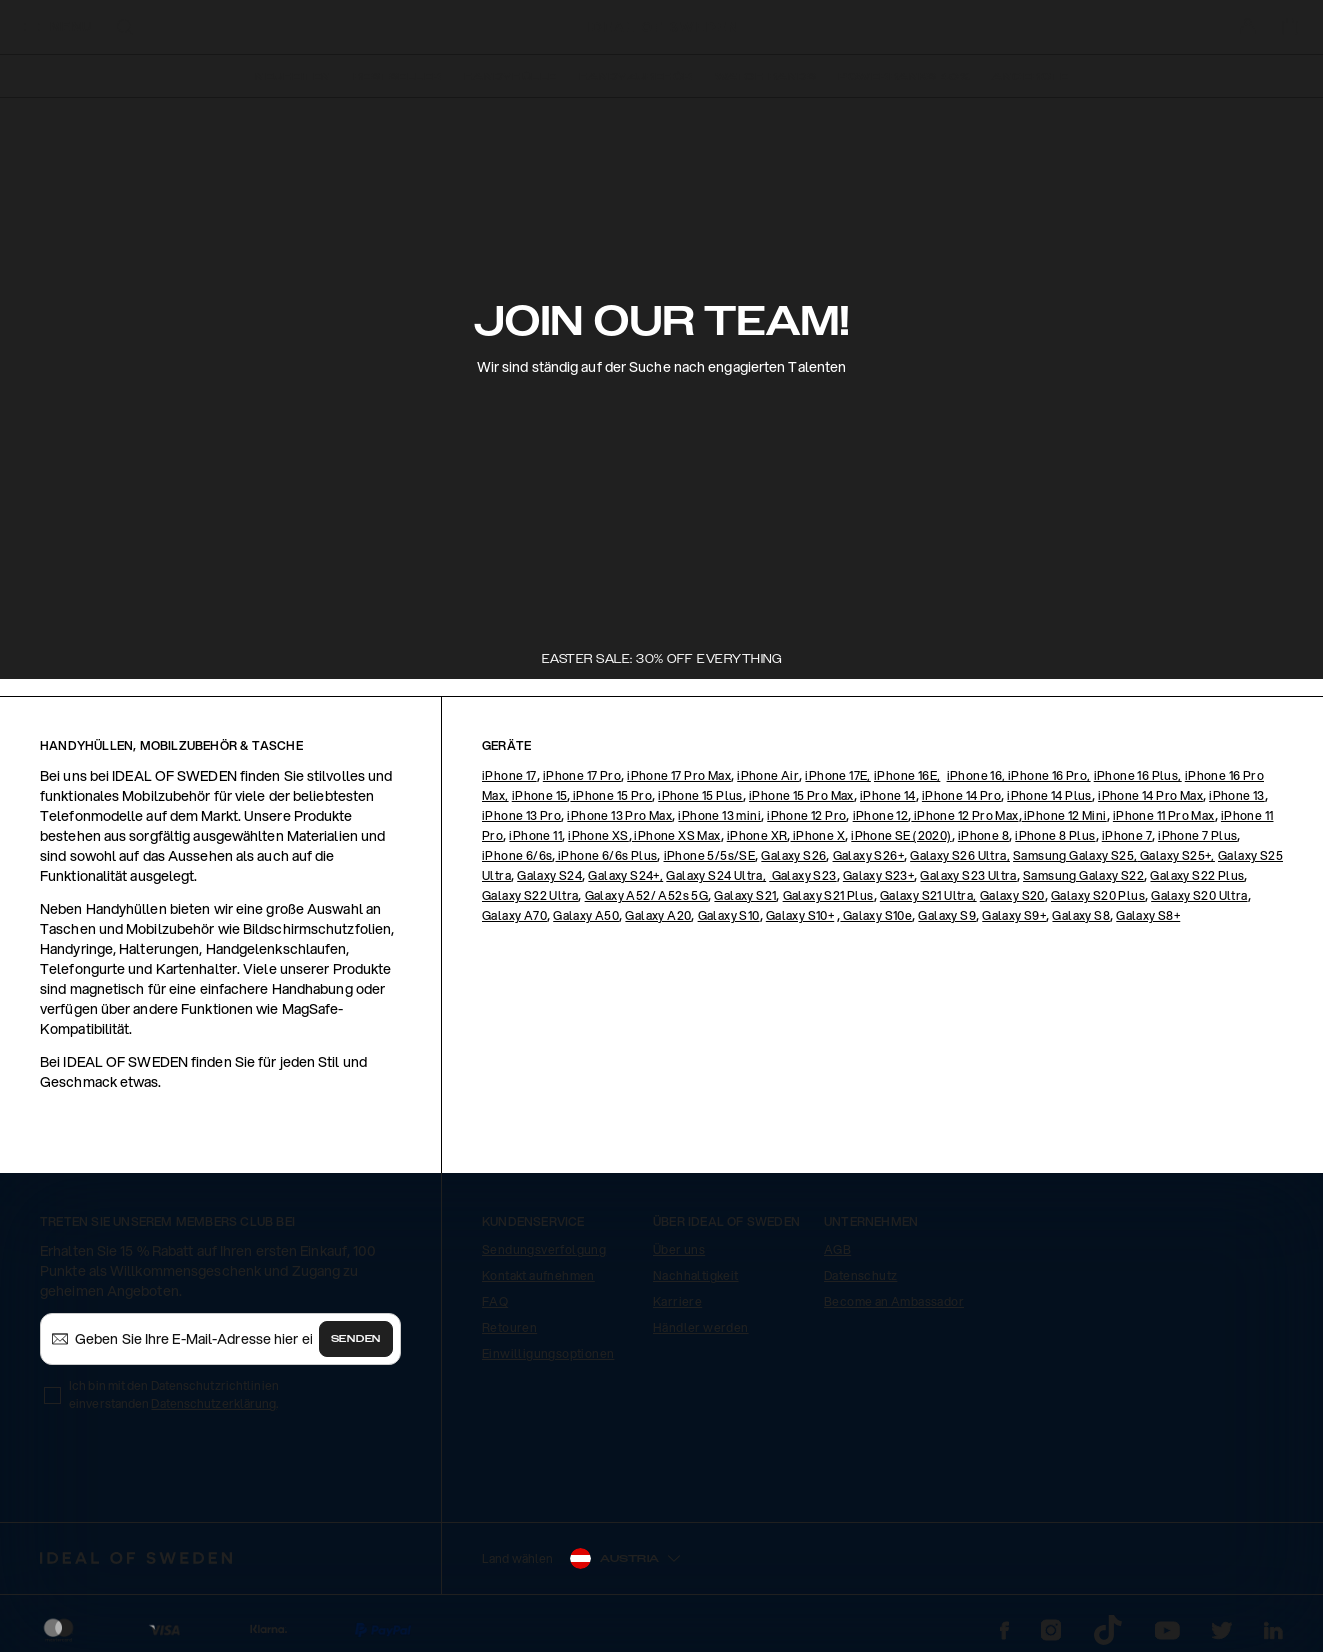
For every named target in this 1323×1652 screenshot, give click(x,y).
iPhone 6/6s (517, 855)
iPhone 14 (888, 795)
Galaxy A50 (586, 915)
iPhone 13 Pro (521, 815)
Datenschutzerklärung (213, 1403)
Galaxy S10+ (800, 915)
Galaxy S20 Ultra (1199, 895)
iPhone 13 (1237, 795)
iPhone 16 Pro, (1049, 775)
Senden (356, 1339)
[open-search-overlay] (125, 28)
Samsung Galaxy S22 (1083, 875)
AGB (837, 1249)
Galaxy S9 (947, 915)
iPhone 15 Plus (700, 795)
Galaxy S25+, (1176, 855)
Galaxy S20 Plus (1098, 895)
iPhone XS (598, 835)
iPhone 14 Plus (1049, 795)
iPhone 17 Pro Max (679, 775)
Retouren (509, 1327)
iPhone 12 (881, 815)
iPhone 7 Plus (1197, 835)
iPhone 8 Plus (1055, 835)
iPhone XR (757, 835)
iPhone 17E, (837, 775)
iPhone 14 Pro (961, 795)
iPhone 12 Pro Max (964, 815)
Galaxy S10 (729, 915)
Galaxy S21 (745, 895)
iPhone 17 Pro (582, 775)
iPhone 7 (1127, 835)
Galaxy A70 (514, 915)
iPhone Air (768, 775)
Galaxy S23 (802, 875)
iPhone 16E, (907, 775)
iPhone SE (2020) (901, 835)
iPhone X (817, 835)
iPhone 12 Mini (1064, 815)
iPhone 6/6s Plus (607, 855)
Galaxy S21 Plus (828, 895)
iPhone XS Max (676, 835)
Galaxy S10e (876, 915)
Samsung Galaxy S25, (1075, 855)
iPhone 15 (540, 795)
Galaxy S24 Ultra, (716, 875)
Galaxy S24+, (625, 875)
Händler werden (701, 1327)
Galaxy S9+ (1014, 915)
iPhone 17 (509, 775)
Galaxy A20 (658, 915)
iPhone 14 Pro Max (1150, 795)
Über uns (679, 1249)
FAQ (495, 1301)
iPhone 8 (983, 835)
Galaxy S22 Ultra (530, 895)
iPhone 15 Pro (611, 795)
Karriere (677, 1301)
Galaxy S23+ (878, 875)
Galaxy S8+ (1148, 915)
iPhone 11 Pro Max (1164, 815)
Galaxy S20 (1012, 895)
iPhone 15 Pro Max (801, 795)
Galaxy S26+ (868, 855)
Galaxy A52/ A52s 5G (647, 895)
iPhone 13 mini (719, 815)
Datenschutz (860, 1275)
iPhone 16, (977, 775)
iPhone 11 (535, 835)
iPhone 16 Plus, (1138, 775)
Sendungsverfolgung (544, 1249)
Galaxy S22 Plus (1197, 875)
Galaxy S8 (1081, 915)
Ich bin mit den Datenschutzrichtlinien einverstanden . (174, 1394)
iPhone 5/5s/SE (710, 855)
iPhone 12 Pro (806, 815)
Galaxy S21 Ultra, (928, 895)
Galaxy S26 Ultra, (960, 855)
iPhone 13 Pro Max (619, 815)
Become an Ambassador (894, 1301)
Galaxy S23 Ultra (968, 875)
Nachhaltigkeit (696, 1275)
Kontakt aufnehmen (538, 1275)
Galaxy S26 (793, 855)
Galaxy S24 (549, 875)
